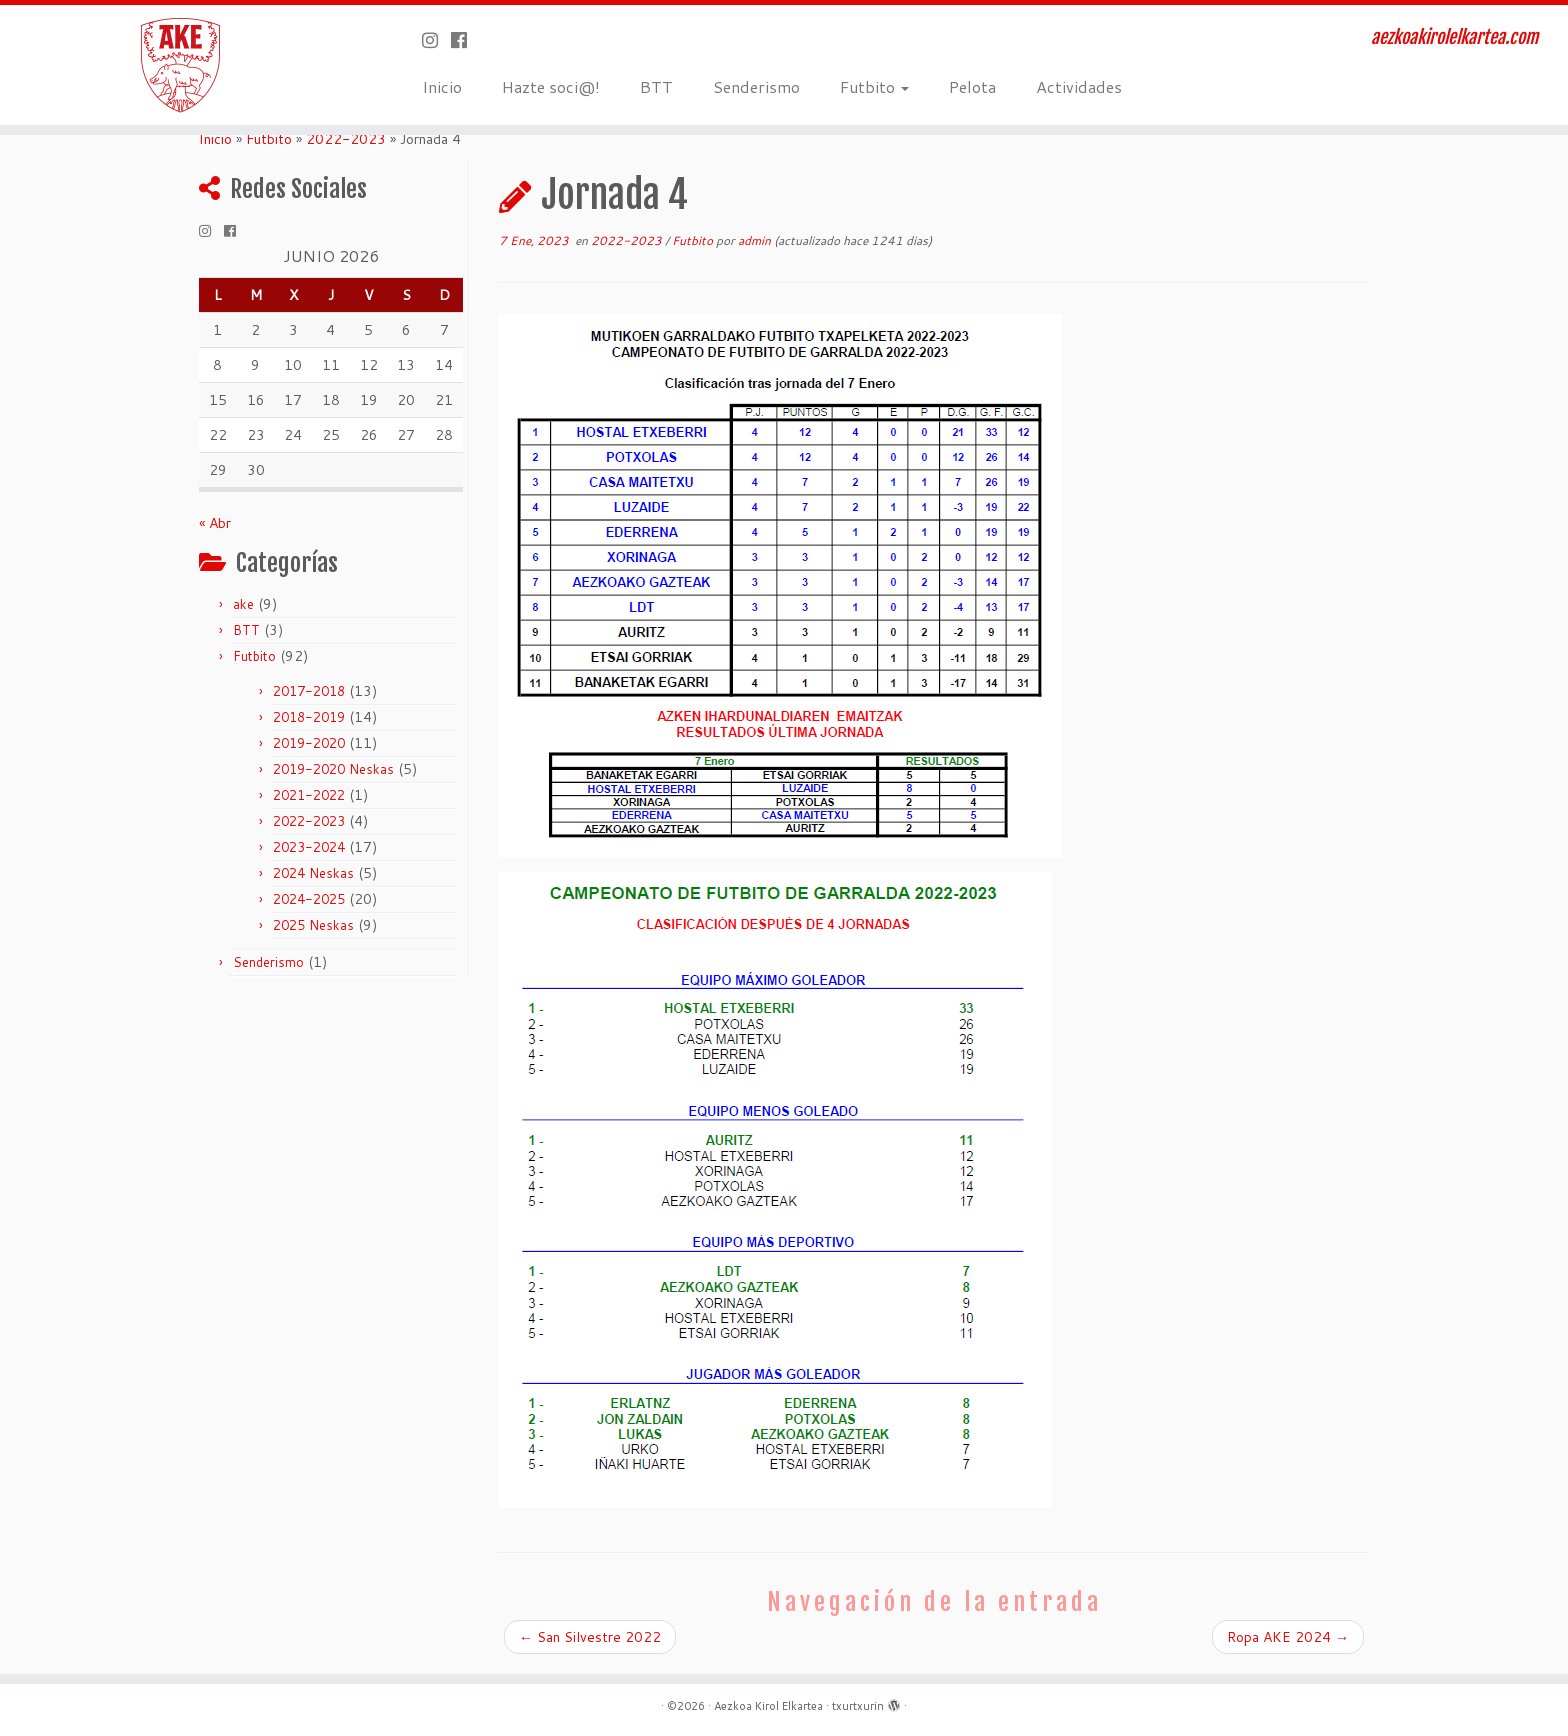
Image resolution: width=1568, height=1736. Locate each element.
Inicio (442, 86)
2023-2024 (309, 847)
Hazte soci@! (551, 86)
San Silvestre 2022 (590, 1637)
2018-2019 (309, 717)
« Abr (215, 523)
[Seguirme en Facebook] (465, 40)
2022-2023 (346, 139)
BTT (656, 86)
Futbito (874, 86)
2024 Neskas (313, 873)
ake (243, 604)
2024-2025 (309, 899)
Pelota (972, 86)
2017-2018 (309, 691)
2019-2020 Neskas (333, 769)
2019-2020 (309, 743)
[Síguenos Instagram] (436, 40)
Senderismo (756, 86)
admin (754, 240)
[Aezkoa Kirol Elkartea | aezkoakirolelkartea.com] (181, 65)
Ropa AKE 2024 (1288, 1637)
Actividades (1079, 86)
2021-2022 (309, 795)
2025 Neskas (313, 925)
